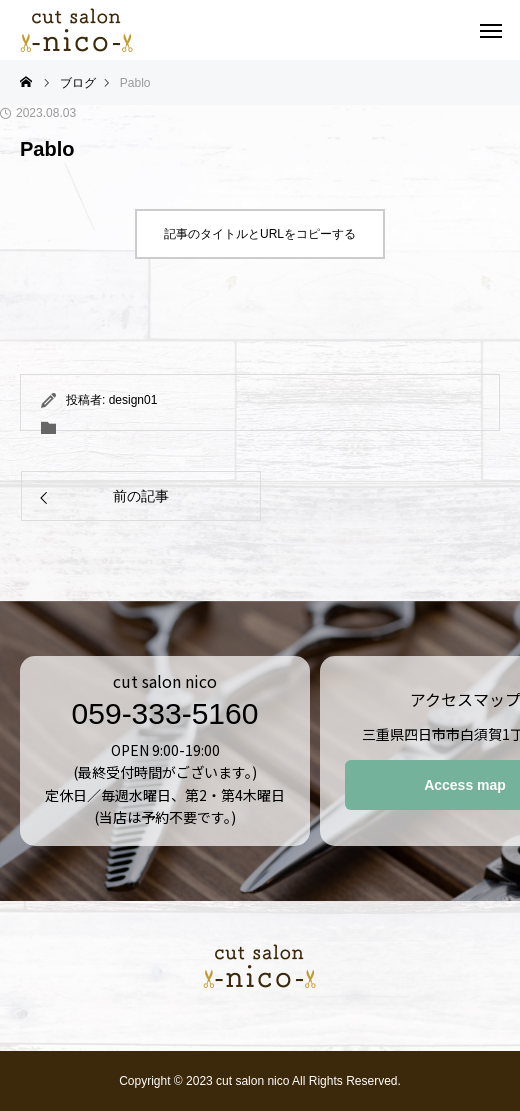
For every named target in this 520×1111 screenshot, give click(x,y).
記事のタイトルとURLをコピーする (260, 234)
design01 (133, 400)
